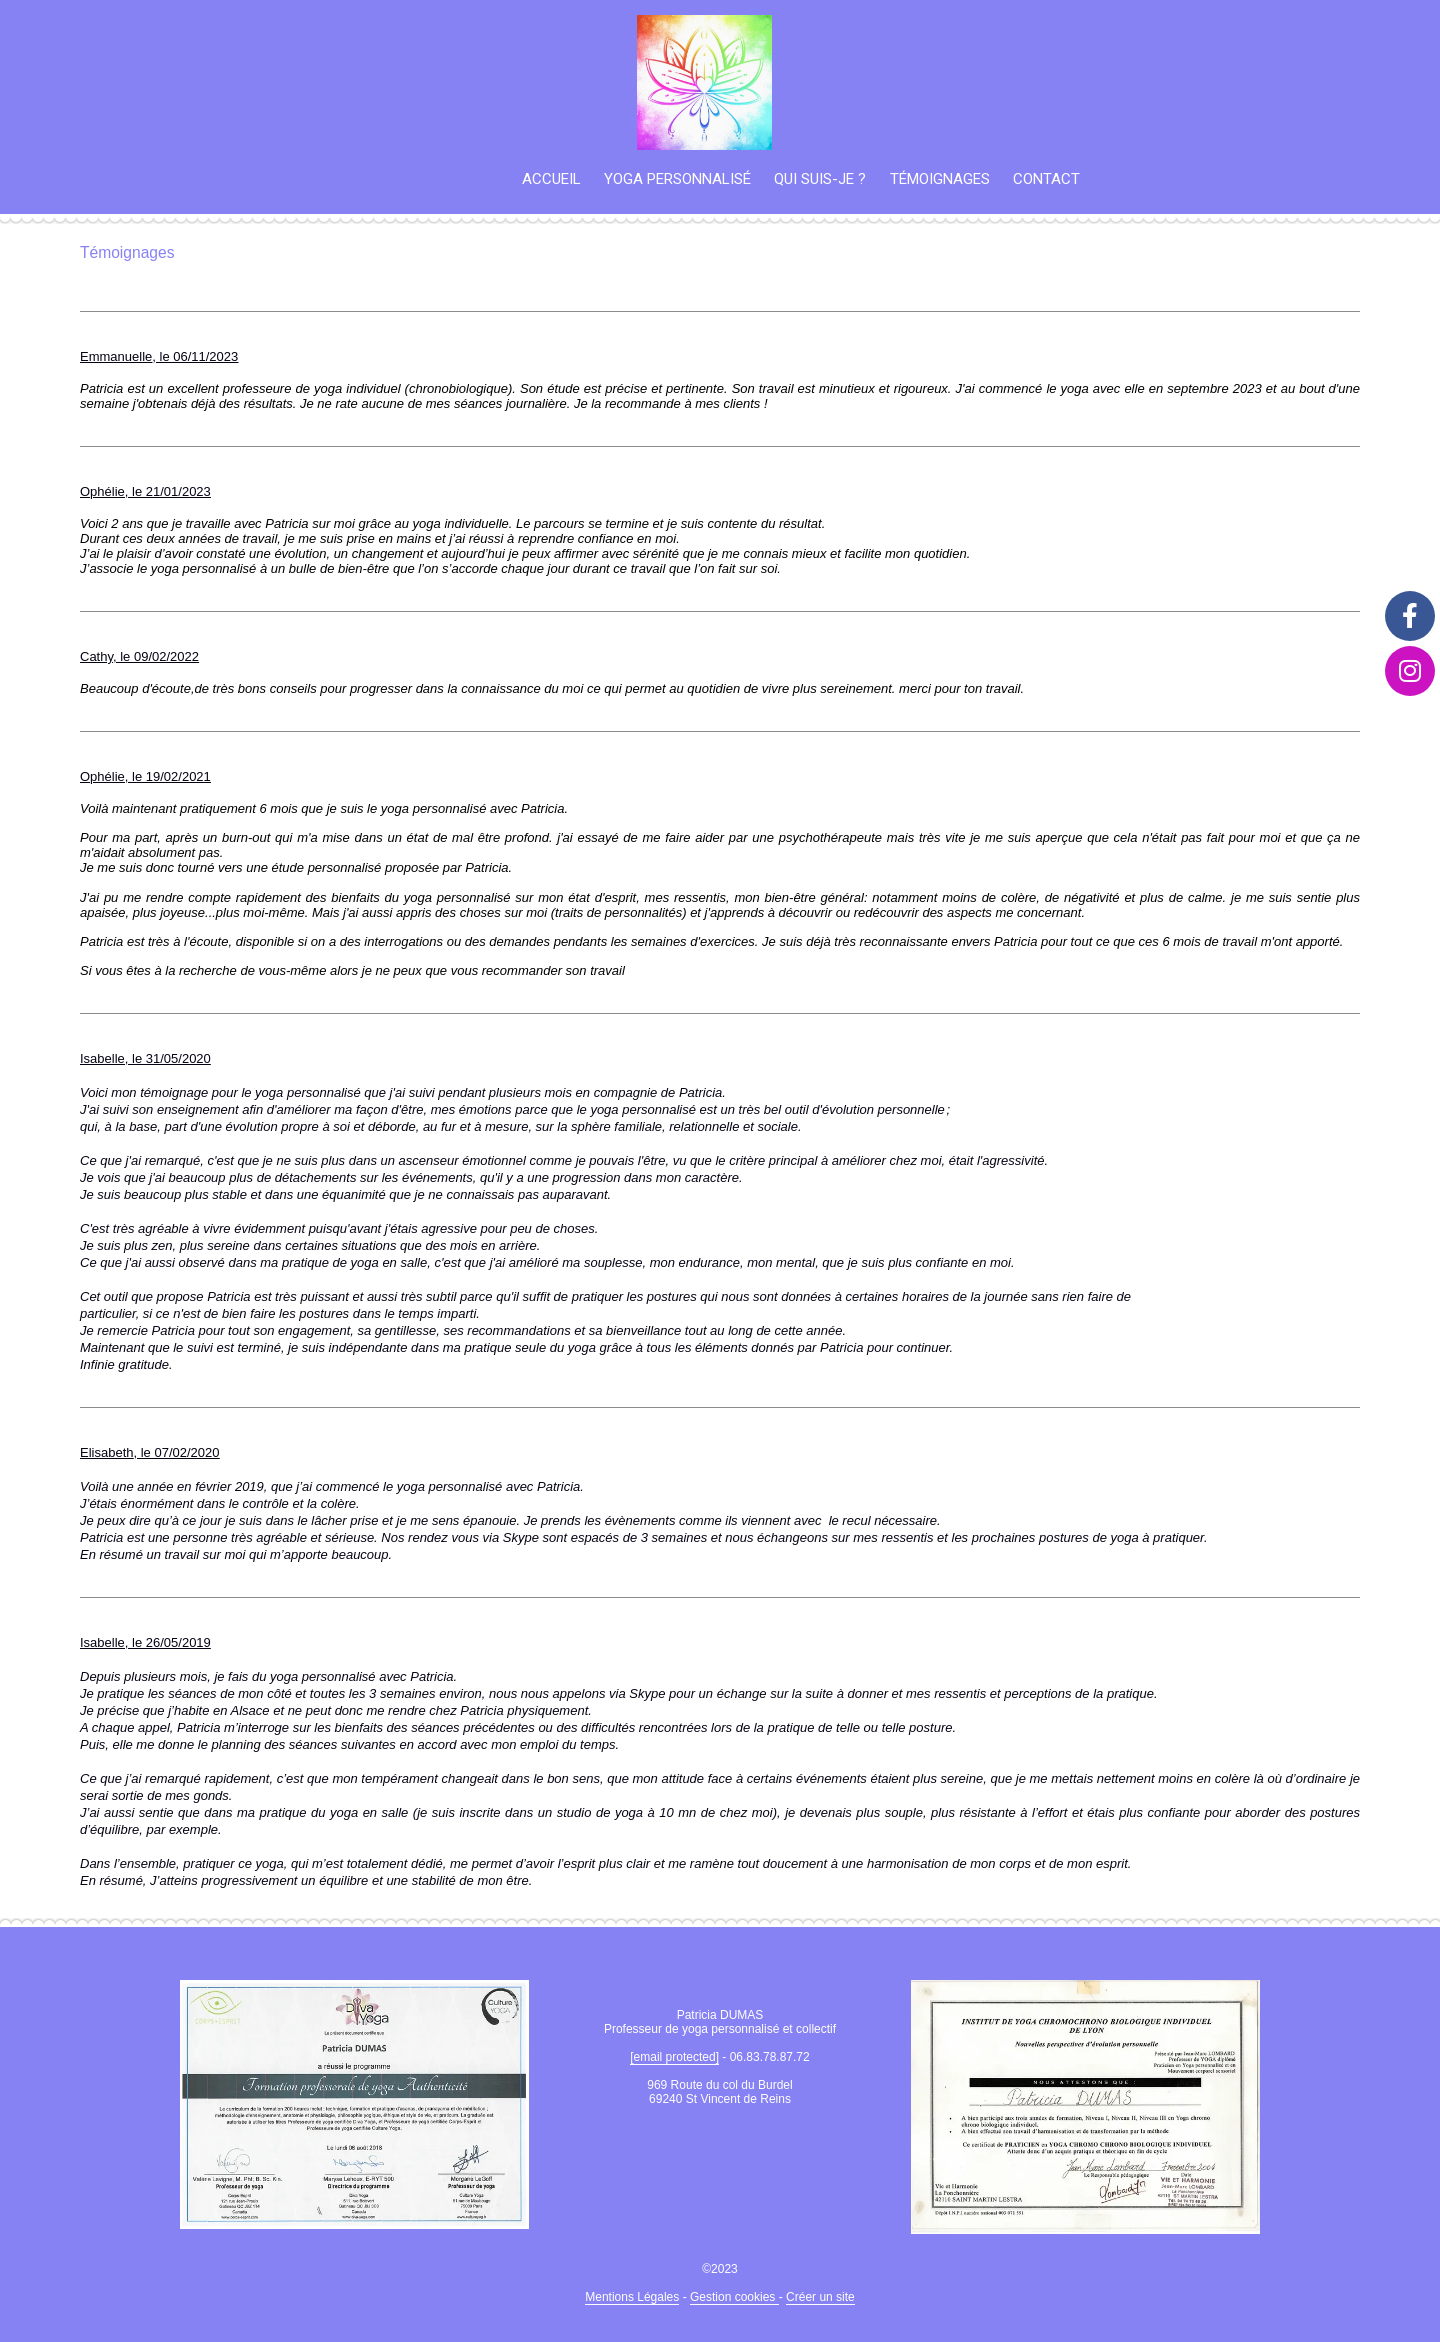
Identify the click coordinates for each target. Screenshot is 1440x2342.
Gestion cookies (734, 2297)
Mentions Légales (632, 2297)
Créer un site (820, 2297)
